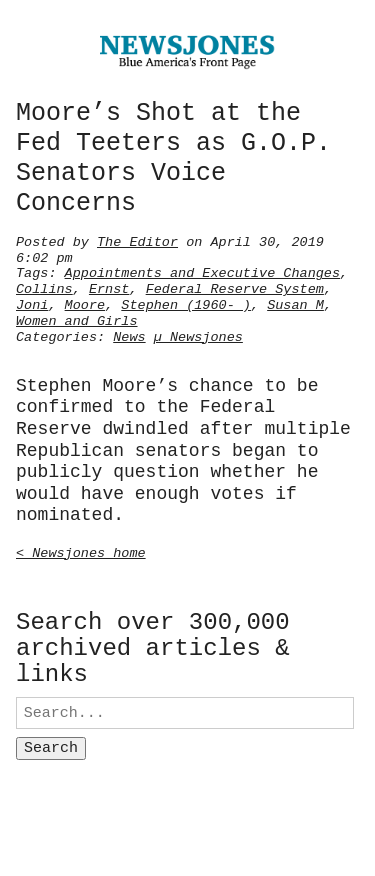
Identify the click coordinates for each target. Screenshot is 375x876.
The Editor (137, 240)
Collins (44, 287)
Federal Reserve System (235, 287)
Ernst (109, 287)
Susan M (295, 303)
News (129, 335)
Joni (32, 303)
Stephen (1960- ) (186, 303)
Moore (85, 303)
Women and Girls (77, 319)
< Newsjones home (81, 551)
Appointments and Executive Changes (202, 271)
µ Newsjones (198, 335)
